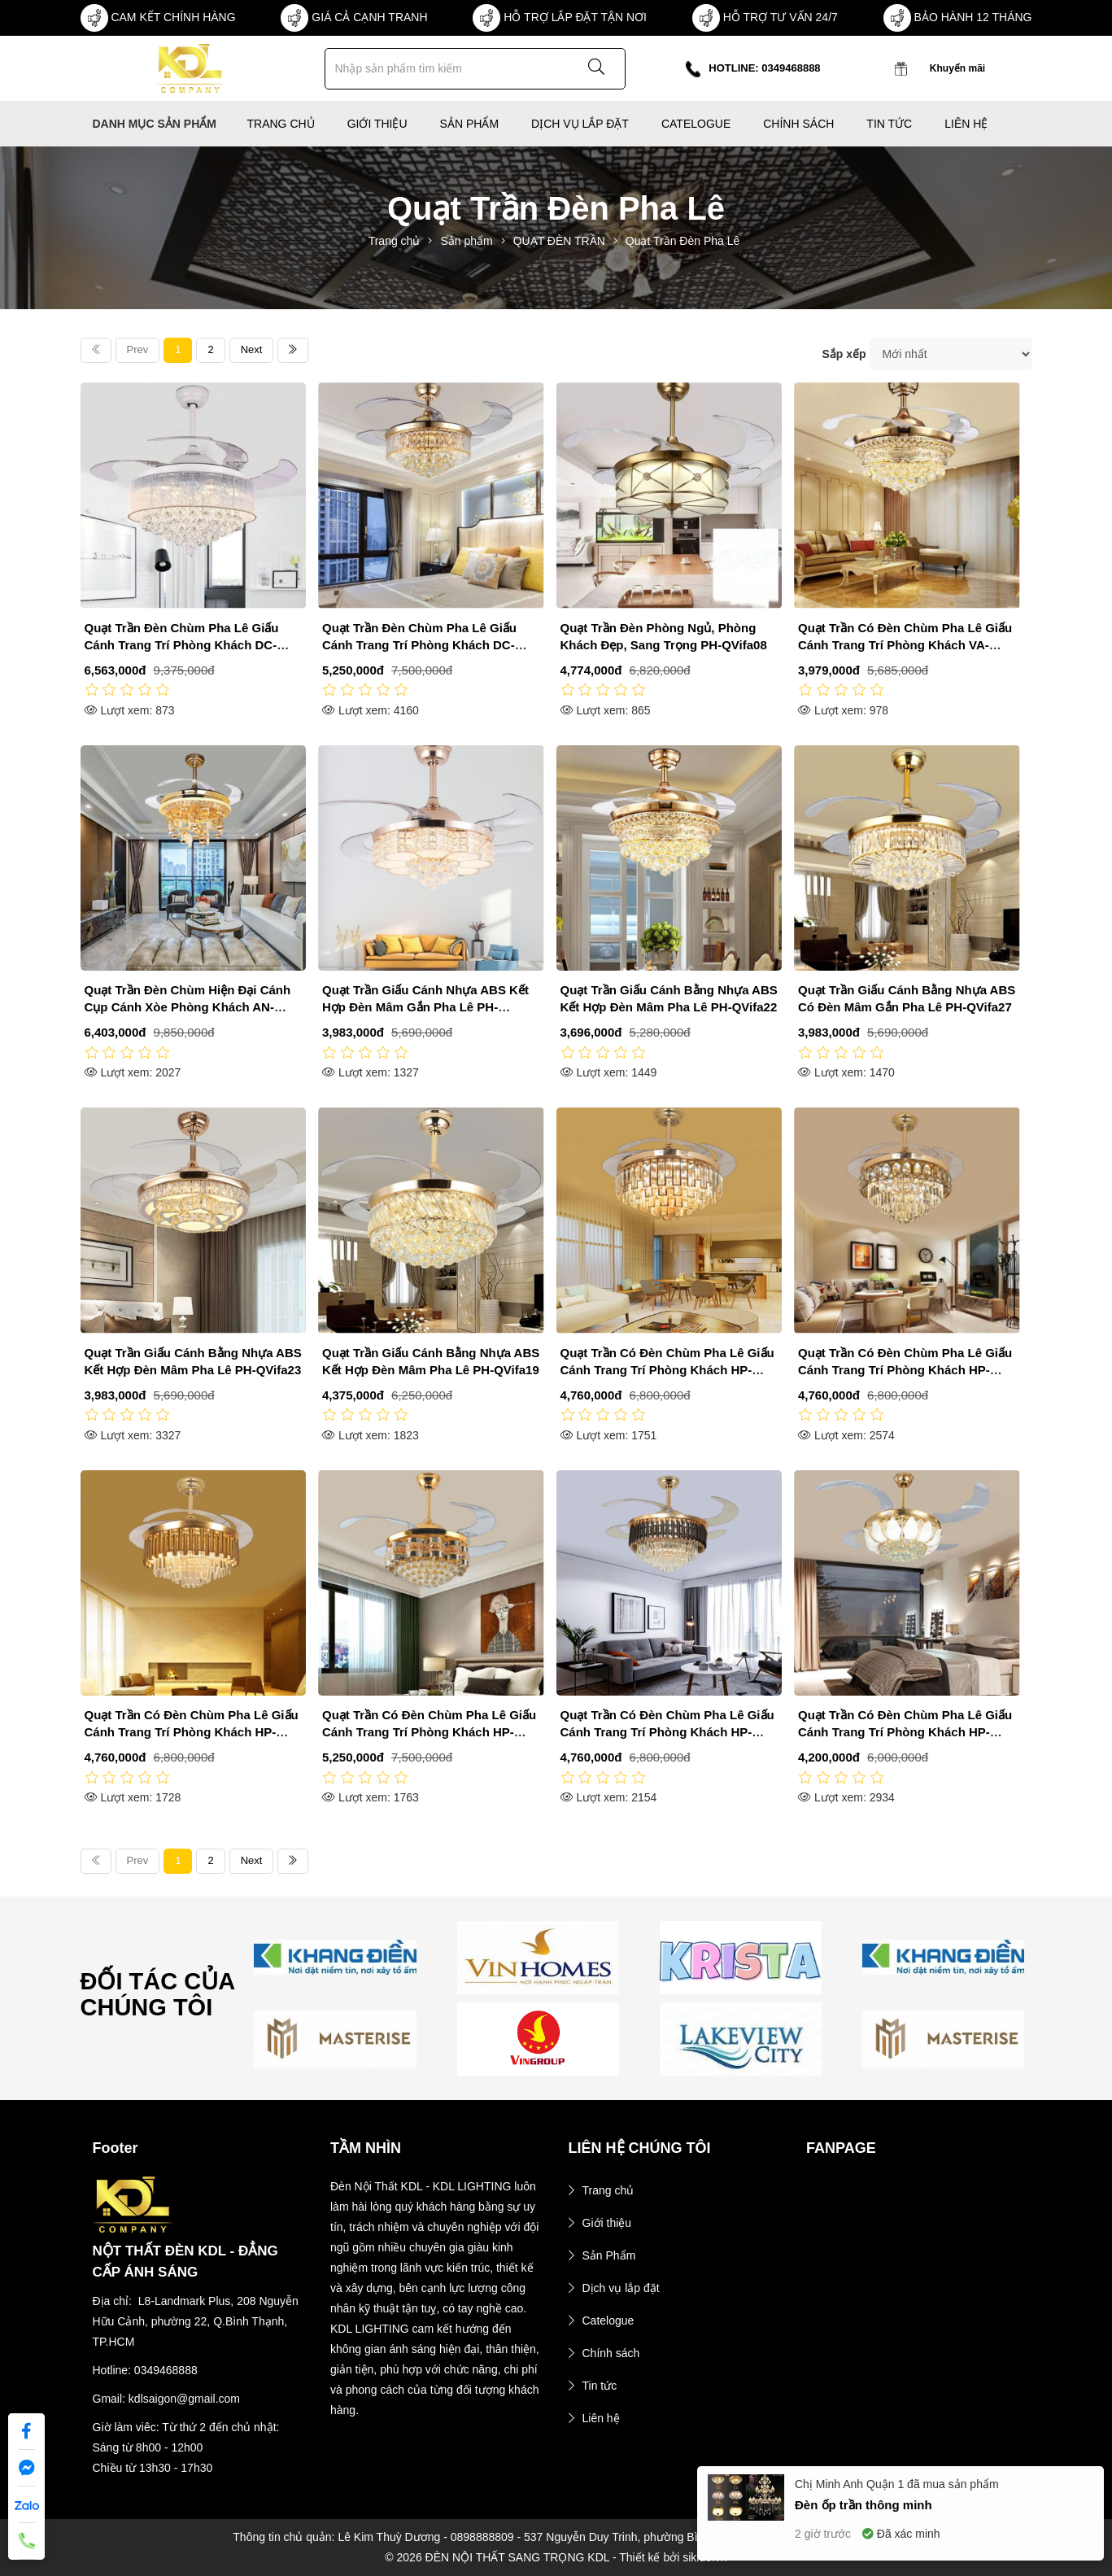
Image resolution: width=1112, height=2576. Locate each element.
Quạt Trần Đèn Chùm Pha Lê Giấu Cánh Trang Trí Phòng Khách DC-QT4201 (182, 645)
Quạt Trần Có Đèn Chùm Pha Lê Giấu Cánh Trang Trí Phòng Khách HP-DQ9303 (429, 1732)
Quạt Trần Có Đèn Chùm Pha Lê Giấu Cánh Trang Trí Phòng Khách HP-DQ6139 (905, 1370)
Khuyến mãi (957, 68)
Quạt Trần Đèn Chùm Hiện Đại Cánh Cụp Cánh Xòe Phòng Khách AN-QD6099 (188, 1007)
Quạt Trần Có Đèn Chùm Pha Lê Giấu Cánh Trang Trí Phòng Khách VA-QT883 (905, 645)
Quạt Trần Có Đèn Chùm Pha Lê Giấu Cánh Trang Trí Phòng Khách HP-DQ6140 (667, 1370)
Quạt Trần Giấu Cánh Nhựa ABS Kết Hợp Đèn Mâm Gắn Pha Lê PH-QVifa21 (425, 1007)
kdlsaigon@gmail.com (184, 2398)
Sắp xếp (844, 353)
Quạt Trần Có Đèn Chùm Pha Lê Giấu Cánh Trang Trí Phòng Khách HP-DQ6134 (192, 1732)
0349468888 (166, 2370)
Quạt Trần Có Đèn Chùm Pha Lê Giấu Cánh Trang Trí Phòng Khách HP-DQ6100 (667, 1732)
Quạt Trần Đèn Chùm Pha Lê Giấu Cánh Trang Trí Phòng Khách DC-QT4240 (419, 645)
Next (252, 349)
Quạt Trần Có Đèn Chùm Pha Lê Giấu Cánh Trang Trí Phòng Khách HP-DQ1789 (905, 1732)
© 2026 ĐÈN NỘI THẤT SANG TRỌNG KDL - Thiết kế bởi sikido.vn (555, 2557)
